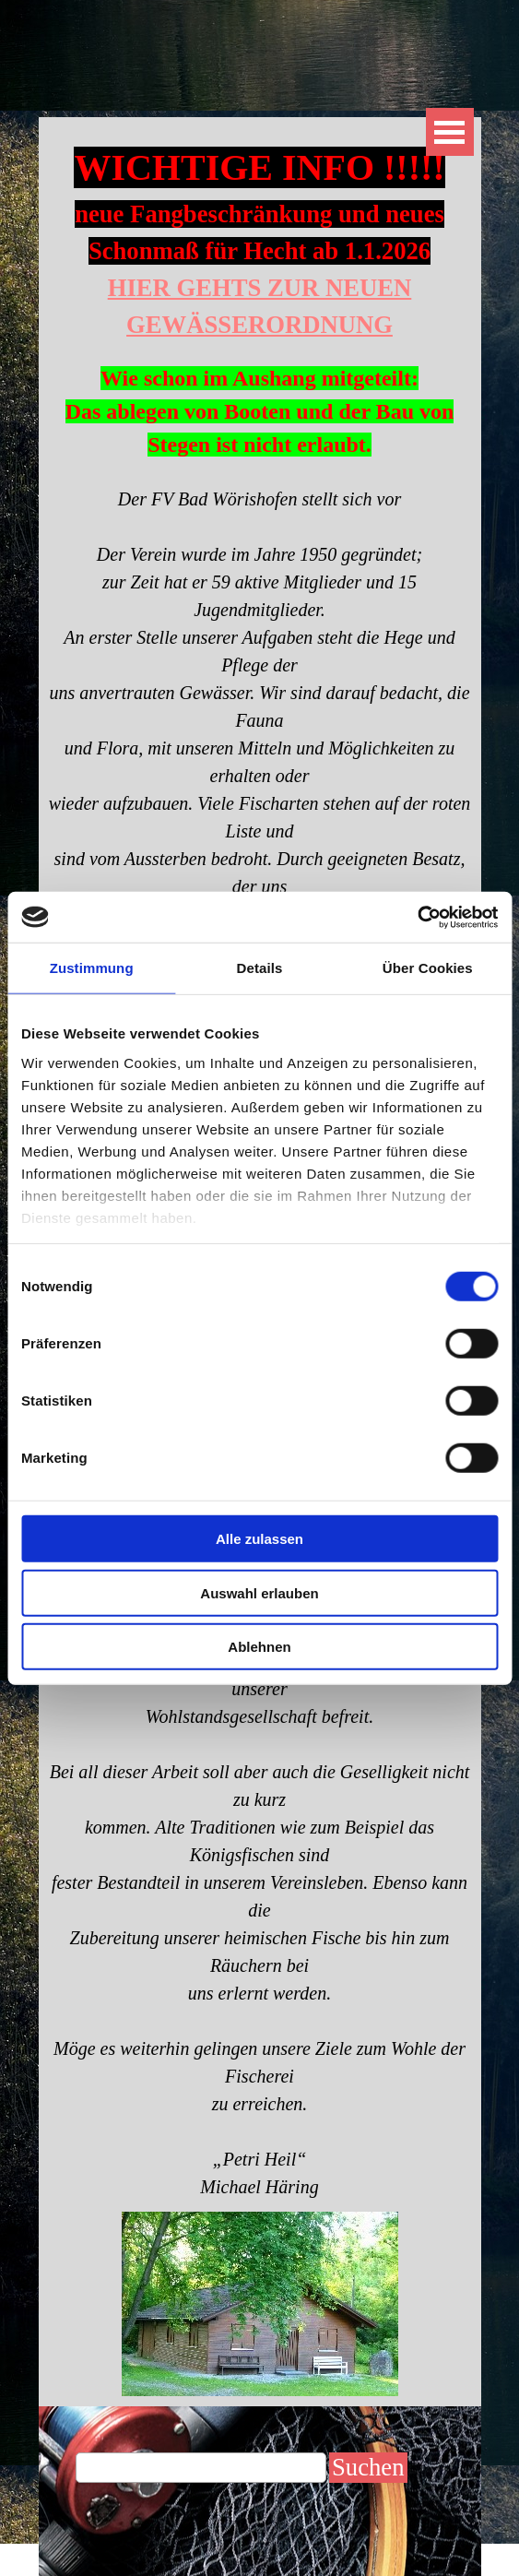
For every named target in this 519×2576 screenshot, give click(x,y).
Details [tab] (260, 968)
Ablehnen (259, 1647)
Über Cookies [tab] (428, 968)
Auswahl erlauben (259, 1592)
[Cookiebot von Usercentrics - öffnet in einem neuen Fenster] (417, 917)
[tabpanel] (259, 300)
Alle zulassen (259, 1539)
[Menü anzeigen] (450, 132)
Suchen (368, 2467)
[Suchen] (201, 2467)
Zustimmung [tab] (92, 968)
